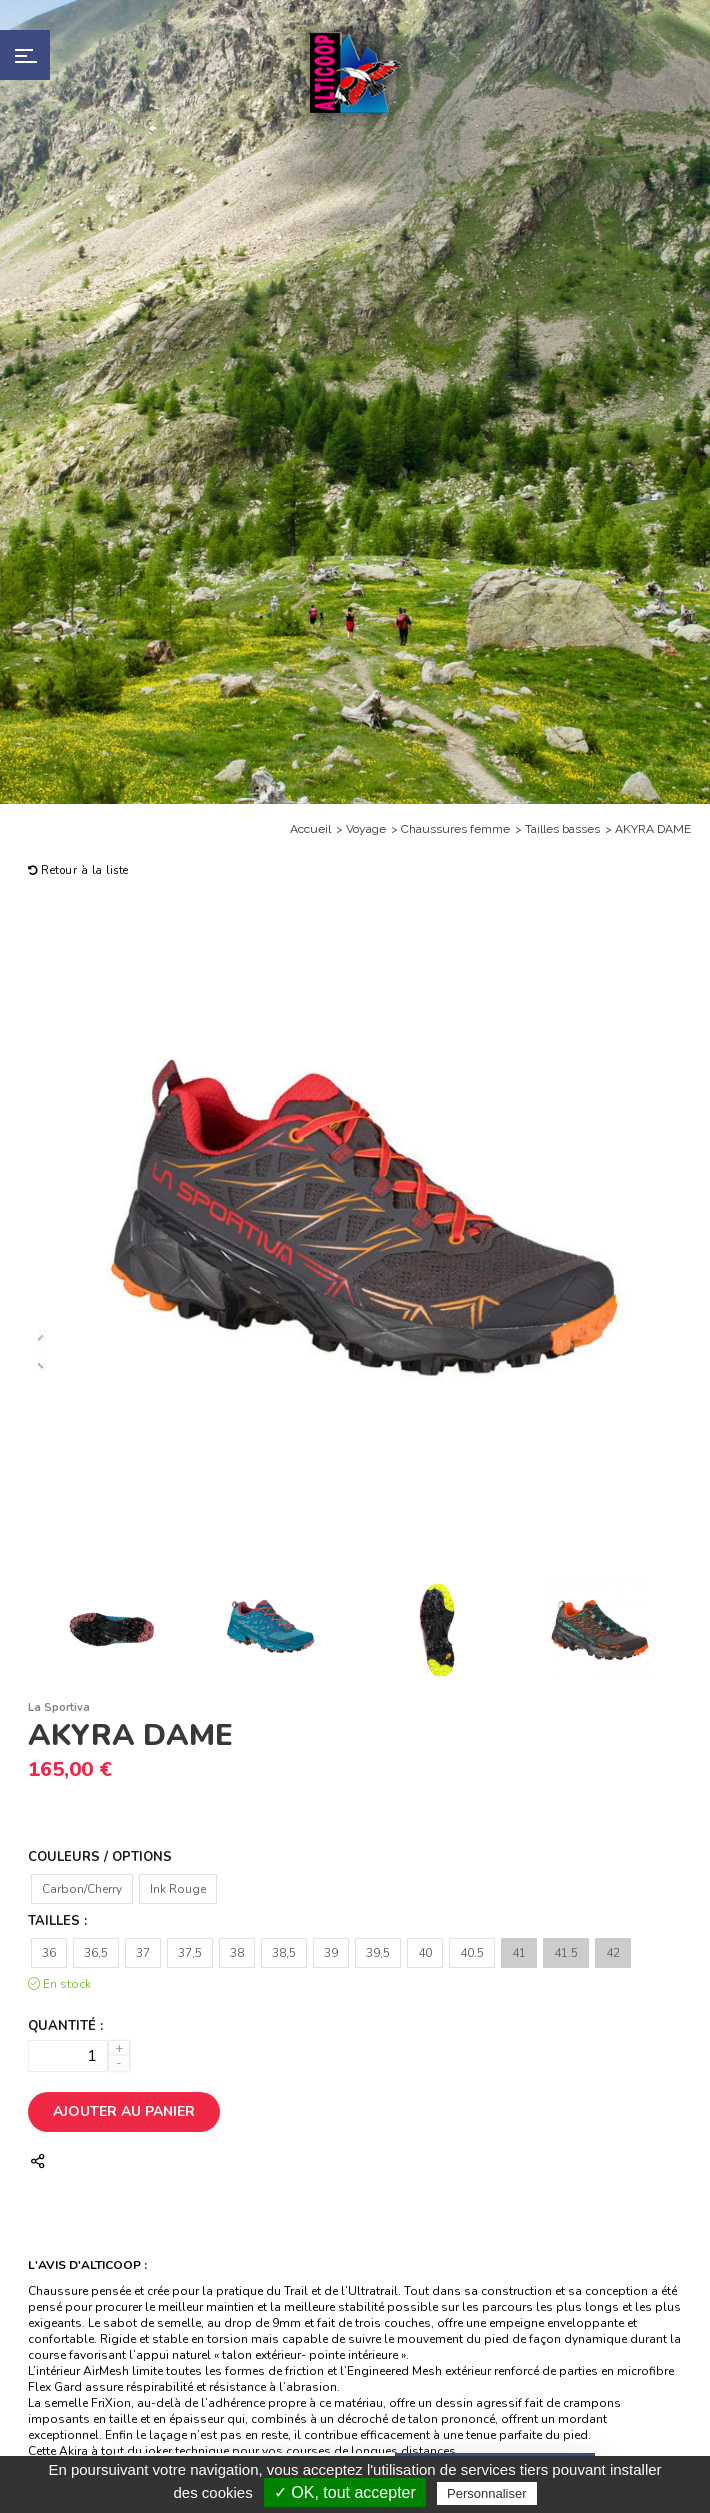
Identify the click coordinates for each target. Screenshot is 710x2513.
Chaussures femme (455, 829)
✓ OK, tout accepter (345, 2492)
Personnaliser (487, 2493)
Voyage (366, 829)
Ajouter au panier (124, 2111)
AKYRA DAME (653, 829)
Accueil (310, 829)
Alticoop (355, 72)
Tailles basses (562, 829)
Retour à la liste (78, 870)
